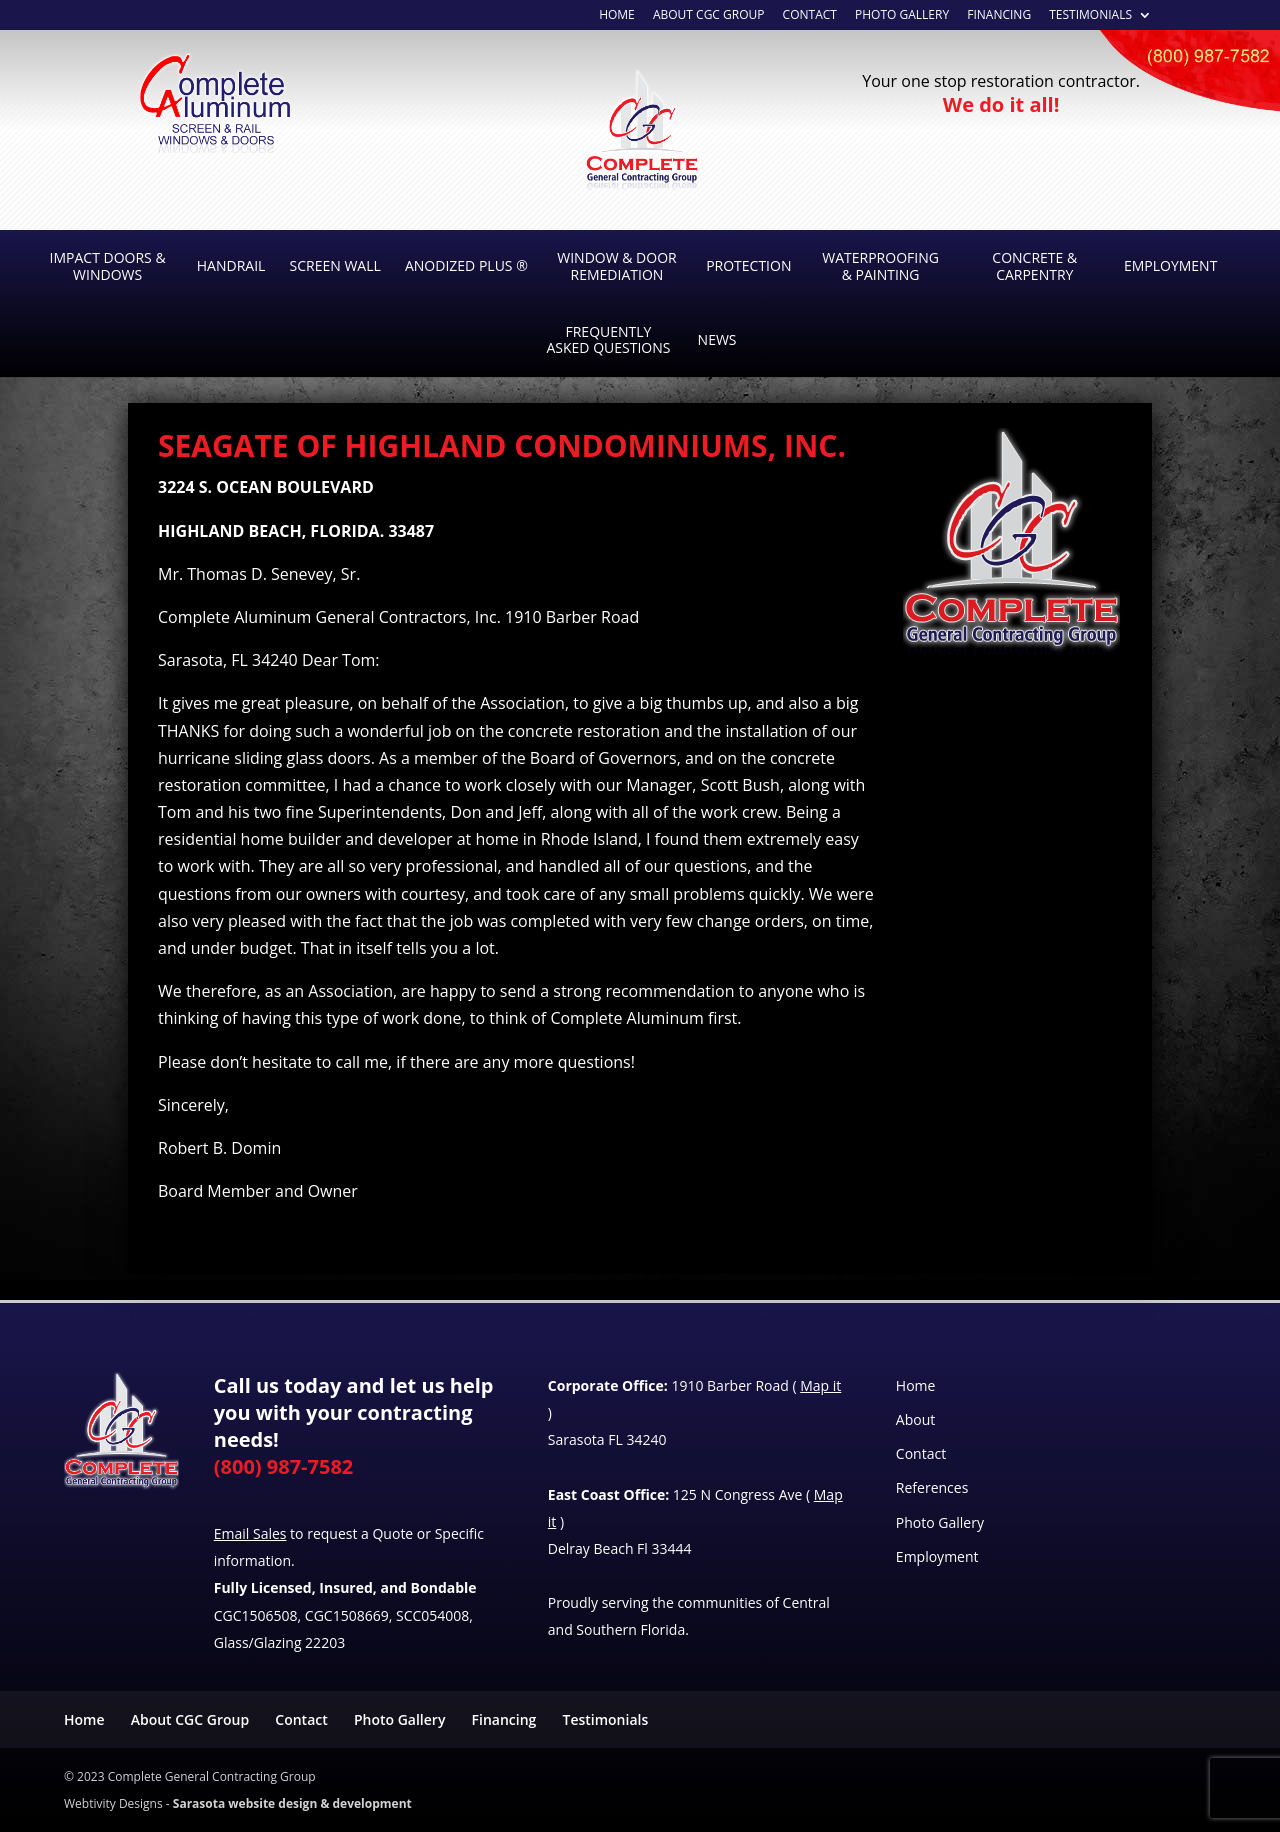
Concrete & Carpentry (1034, 266)
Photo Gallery (902, 16)
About (915, 1419)
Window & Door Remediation (616, 266)
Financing (999, 16)
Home (916, 1385)
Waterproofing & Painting (880, 266)
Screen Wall (335, 265)
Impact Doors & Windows (108, 266)
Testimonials (1090, 16)
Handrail (231, 265)
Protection (748, 265)
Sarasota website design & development (292, 1803)
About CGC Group (190, 1719)
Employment (1170, 265)
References (932, 1487)
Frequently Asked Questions (608, 340)
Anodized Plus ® (466, 265)
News (717, 339)
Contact (810, 16)
